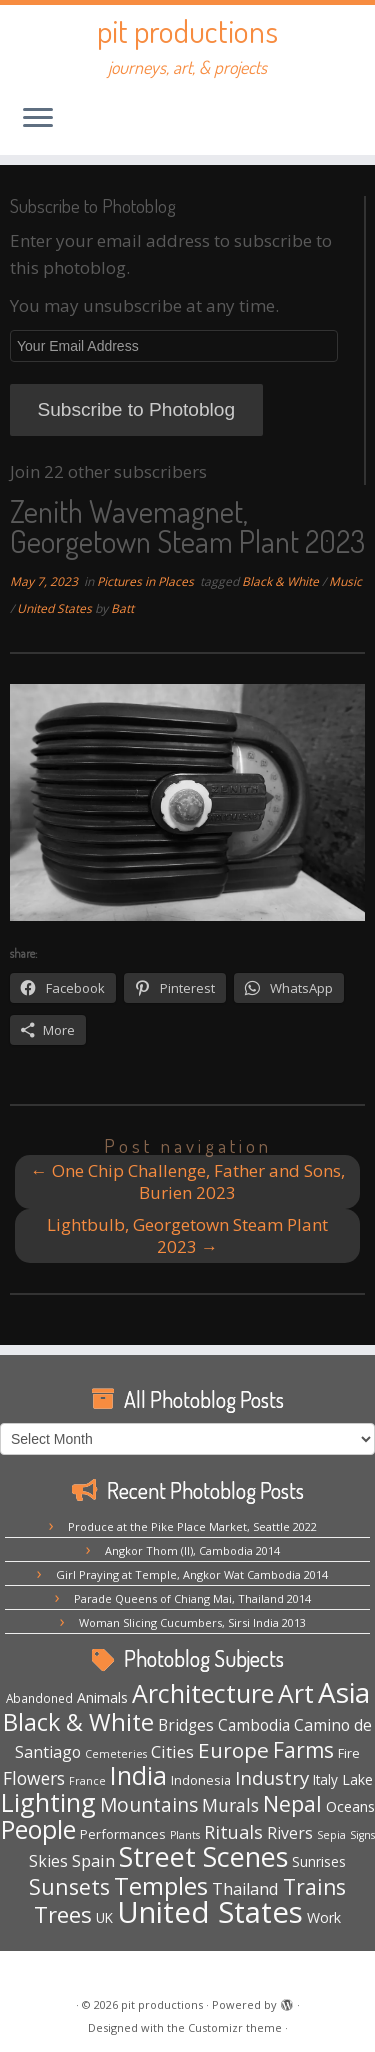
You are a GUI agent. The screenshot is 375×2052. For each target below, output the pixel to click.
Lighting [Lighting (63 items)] (48, 1802)
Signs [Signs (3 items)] (362, 1835)
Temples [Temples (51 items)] (161, 1886)
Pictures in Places (147, 581)
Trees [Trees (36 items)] (63, 1914)
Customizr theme (235, 2027)
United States (56, 608)
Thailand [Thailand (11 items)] (245, 1889)
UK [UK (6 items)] (104, 1917)
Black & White (282, 581)
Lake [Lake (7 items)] (357, 1779)
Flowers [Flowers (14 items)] (34, 1778)
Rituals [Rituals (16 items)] (233, 1832)
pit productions (187, 31)
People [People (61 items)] (38, 1829)
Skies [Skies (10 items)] (48, 1861)
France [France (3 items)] (87, 1781)
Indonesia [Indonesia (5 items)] (201, 1780)
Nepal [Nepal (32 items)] (292, 1803)
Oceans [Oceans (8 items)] (350, 1806)
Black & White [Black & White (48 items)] (78, 1722)
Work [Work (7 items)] (324, 1917)
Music (345, 581)
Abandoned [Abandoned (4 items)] (39, 1698)
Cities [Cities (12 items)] (172, 1751)
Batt (122, 608)
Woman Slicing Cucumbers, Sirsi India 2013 (192, 1622)
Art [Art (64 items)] (296, 1693)
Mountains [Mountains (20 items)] (149, 1805)
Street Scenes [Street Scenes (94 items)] (203, 1856)
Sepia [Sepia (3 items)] (331, 1835)
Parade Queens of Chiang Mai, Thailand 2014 (192, 1598)
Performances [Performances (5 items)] (123, 1834)
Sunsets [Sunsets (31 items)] (69, 1886)
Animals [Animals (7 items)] (102, 1697)
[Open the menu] (38, 119)
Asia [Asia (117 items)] (344, 1692)
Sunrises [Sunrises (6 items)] (319, 1861)
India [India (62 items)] (138, 1775)
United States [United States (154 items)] (210, 1912)
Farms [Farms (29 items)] (303, 1750)
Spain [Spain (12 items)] (93, 1860)
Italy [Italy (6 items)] (325, 1779)
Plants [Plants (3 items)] (185, 1835)
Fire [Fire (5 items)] (349, 1753)
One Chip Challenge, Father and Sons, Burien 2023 (188, 1181)
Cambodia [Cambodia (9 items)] (254, 1725)
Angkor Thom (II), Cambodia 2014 (192, 1550)
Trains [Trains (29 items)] (314, 1887)
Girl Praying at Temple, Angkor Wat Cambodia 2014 (192, 1574)
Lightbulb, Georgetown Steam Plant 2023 (187, 1235)
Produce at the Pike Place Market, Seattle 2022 (192, 1526)
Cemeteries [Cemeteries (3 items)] (116, 1754)
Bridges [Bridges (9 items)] (186, 1725)
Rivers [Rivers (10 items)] (290, 1833)
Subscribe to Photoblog (136, 409)
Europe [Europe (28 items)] (233, 1750)
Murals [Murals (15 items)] (230, 1805)
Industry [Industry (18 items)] (272, 1777)
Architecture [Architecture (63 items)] (203, 1693)
